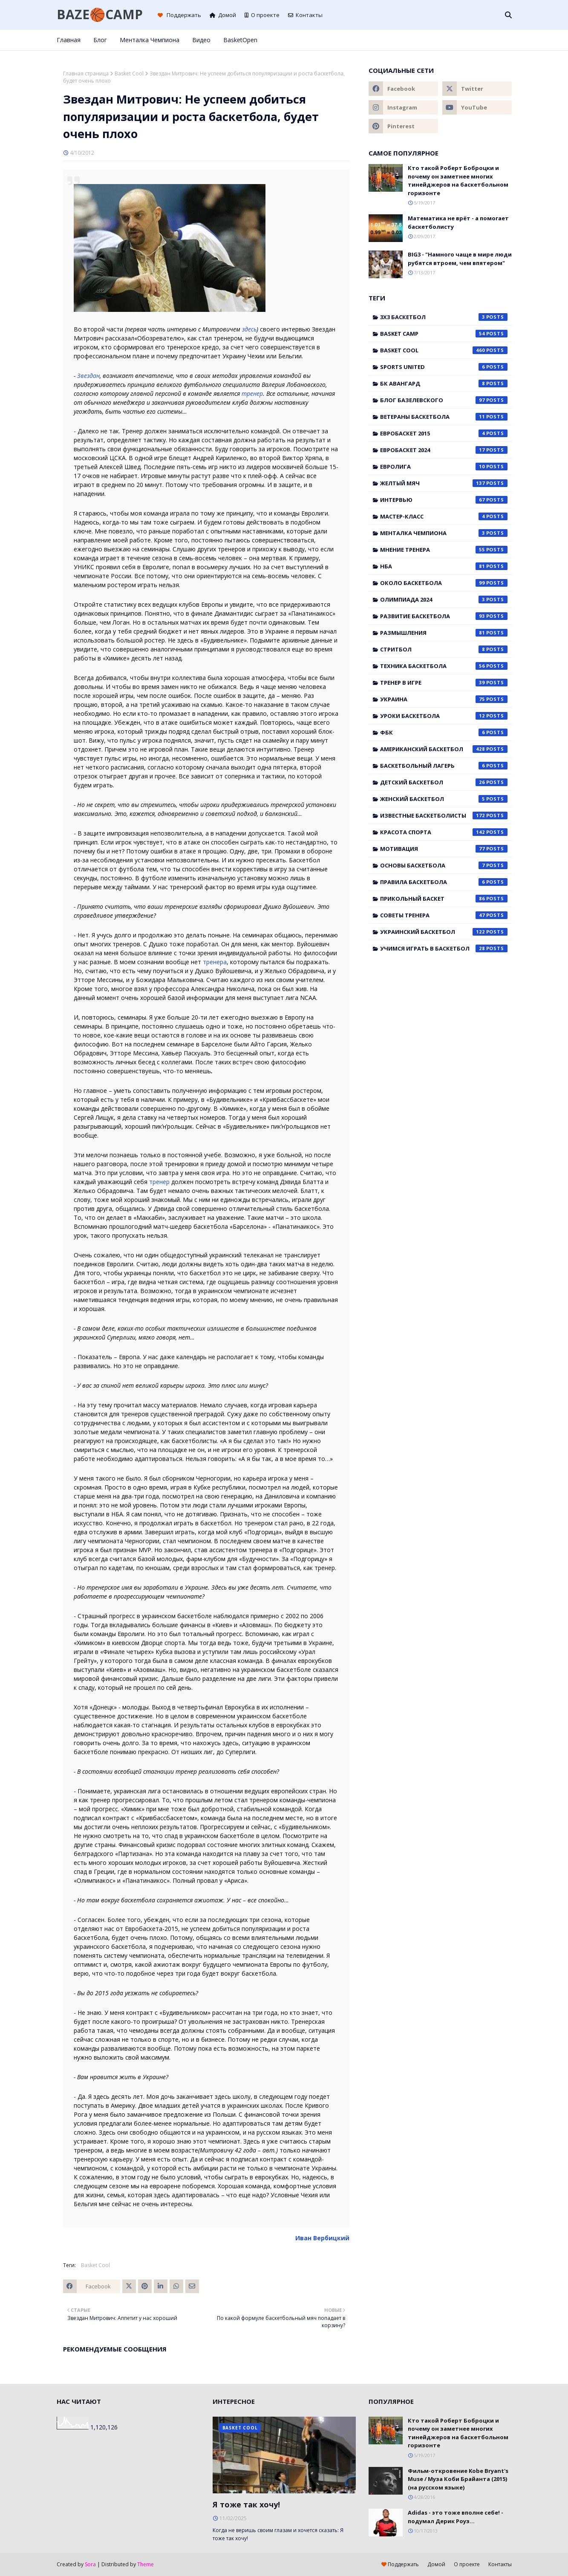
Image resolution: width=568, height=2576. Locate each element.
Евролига (443, 466)
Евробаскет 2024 (443, 450)
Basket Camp (443, 333)
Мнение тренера (443, 549)
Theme (145, 2564)
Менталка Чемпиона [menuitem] (149, 40)
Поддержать (179, 15)
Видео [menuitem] (201, 40)
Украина (443, 699)
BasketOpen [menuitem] (240, 40)
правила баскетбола (443, 882)
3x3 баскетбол (443, 317)
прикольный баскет (443, 898)
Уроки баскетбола (443, 716)
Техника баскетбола (443, 666)
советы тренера (443, 915)
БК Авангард (443, 383)
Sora (90, 2564)
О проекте (262, 15)
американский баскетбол (443, 749)
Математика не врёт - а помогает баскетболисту (458, 222)
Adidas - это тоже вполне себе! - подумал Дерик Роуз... (455, 2517)
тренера (215, 962)
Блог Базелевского (443, 400)
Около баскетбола (443, 583)
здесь (249, 329)
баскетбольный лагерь (443, 765)
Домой (223, 15)
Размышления (443, 633)
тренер (252, 393)
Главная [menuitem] (69, 40)
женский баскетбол (443, 799)
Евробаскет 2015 (443, 433)
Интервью (443, 500)
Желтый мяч (443, 483)
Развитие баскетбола (443, 616)
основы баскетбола (443, 865)
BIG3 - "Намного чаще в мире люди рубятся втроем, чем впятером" (460, 259)
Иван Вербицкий (322, 2238)
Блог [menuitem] (100, 40)
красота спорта (443, 832)
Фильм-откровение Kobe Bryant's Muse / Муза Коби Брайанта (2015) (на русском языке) (458, 2479)
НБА (443, 566)
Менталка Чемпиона (443, 533)
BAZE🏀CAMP (100, 14)
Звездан (88, 376)
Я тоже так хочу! (246, 2504)
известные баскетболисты (443, 815)
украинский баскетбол (443, 932)
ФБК (443, 732)
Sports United (443, 367)
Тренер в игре (443, 682)
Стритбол (443, 649)
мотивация (443, 849)
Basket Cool (129, 73)
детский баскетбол (443, 782)
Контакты (305, 15)
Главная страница (86, 73)
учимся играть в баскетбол (443, 948)
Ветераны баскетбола (443, 417)
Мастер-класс (443, 516)
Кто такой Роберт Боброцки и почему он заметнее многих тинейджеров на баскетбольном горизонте (458, 180)
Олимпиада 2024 (443, 599)
